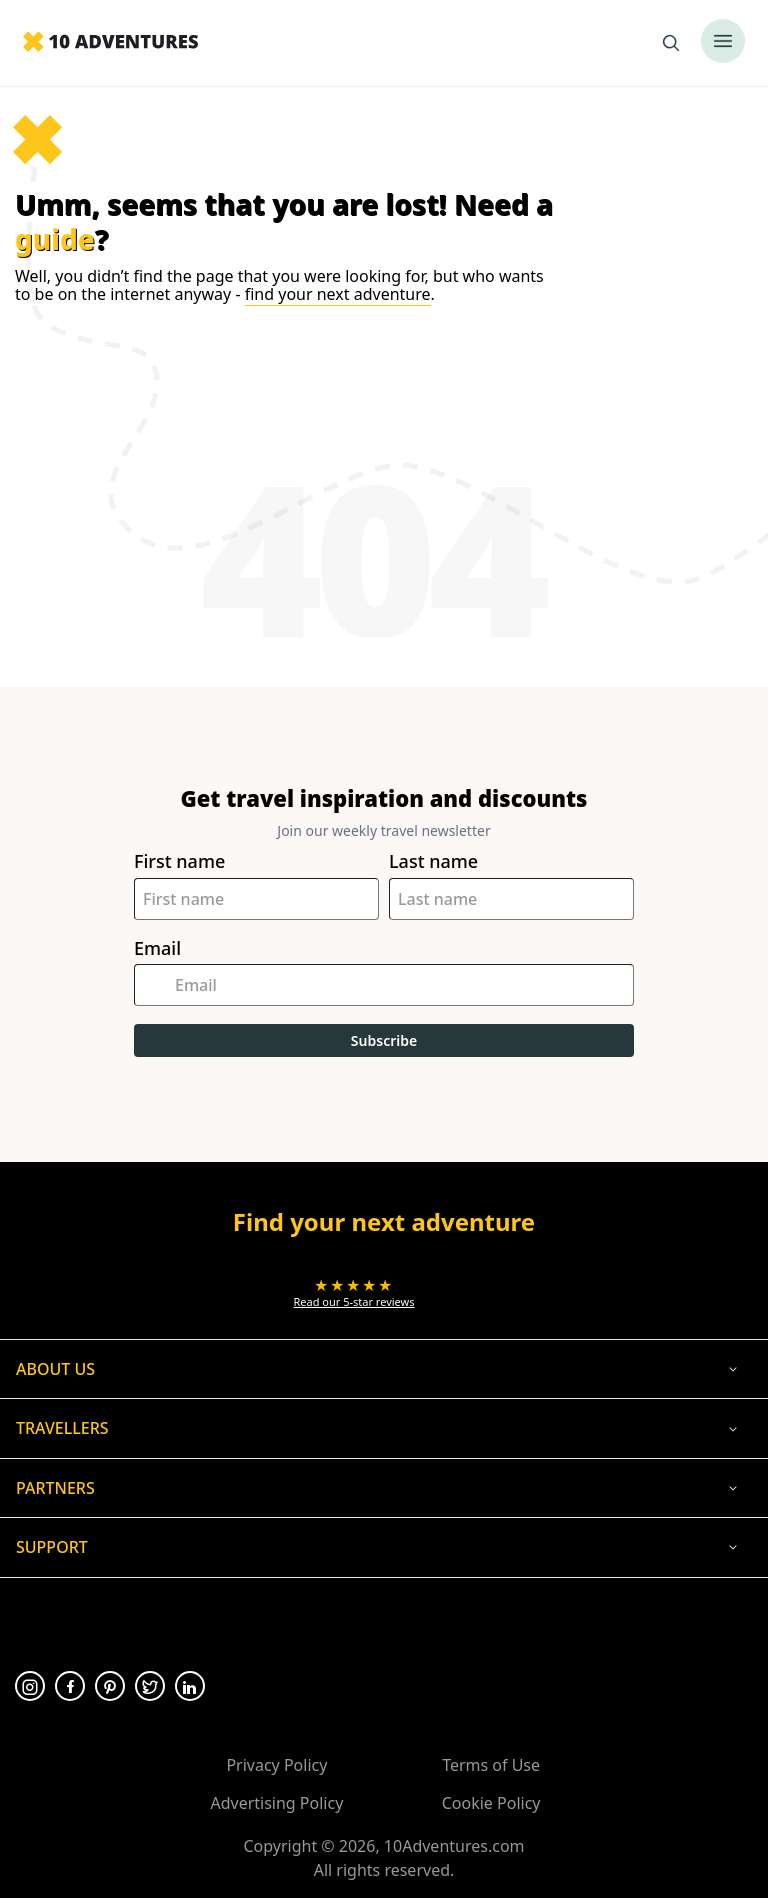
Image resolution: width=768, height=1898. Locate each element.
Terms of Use (491, 1765)
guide (55, 239)
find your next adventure (338, 294)
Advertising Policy (276, 1803)
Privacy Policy (276, 1765)
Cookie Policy (491, 1803)
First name (179, 861)
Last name (433, 861)
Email (157, 948)
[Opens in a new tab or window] (354, 1292)
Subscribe (384, 1040)
